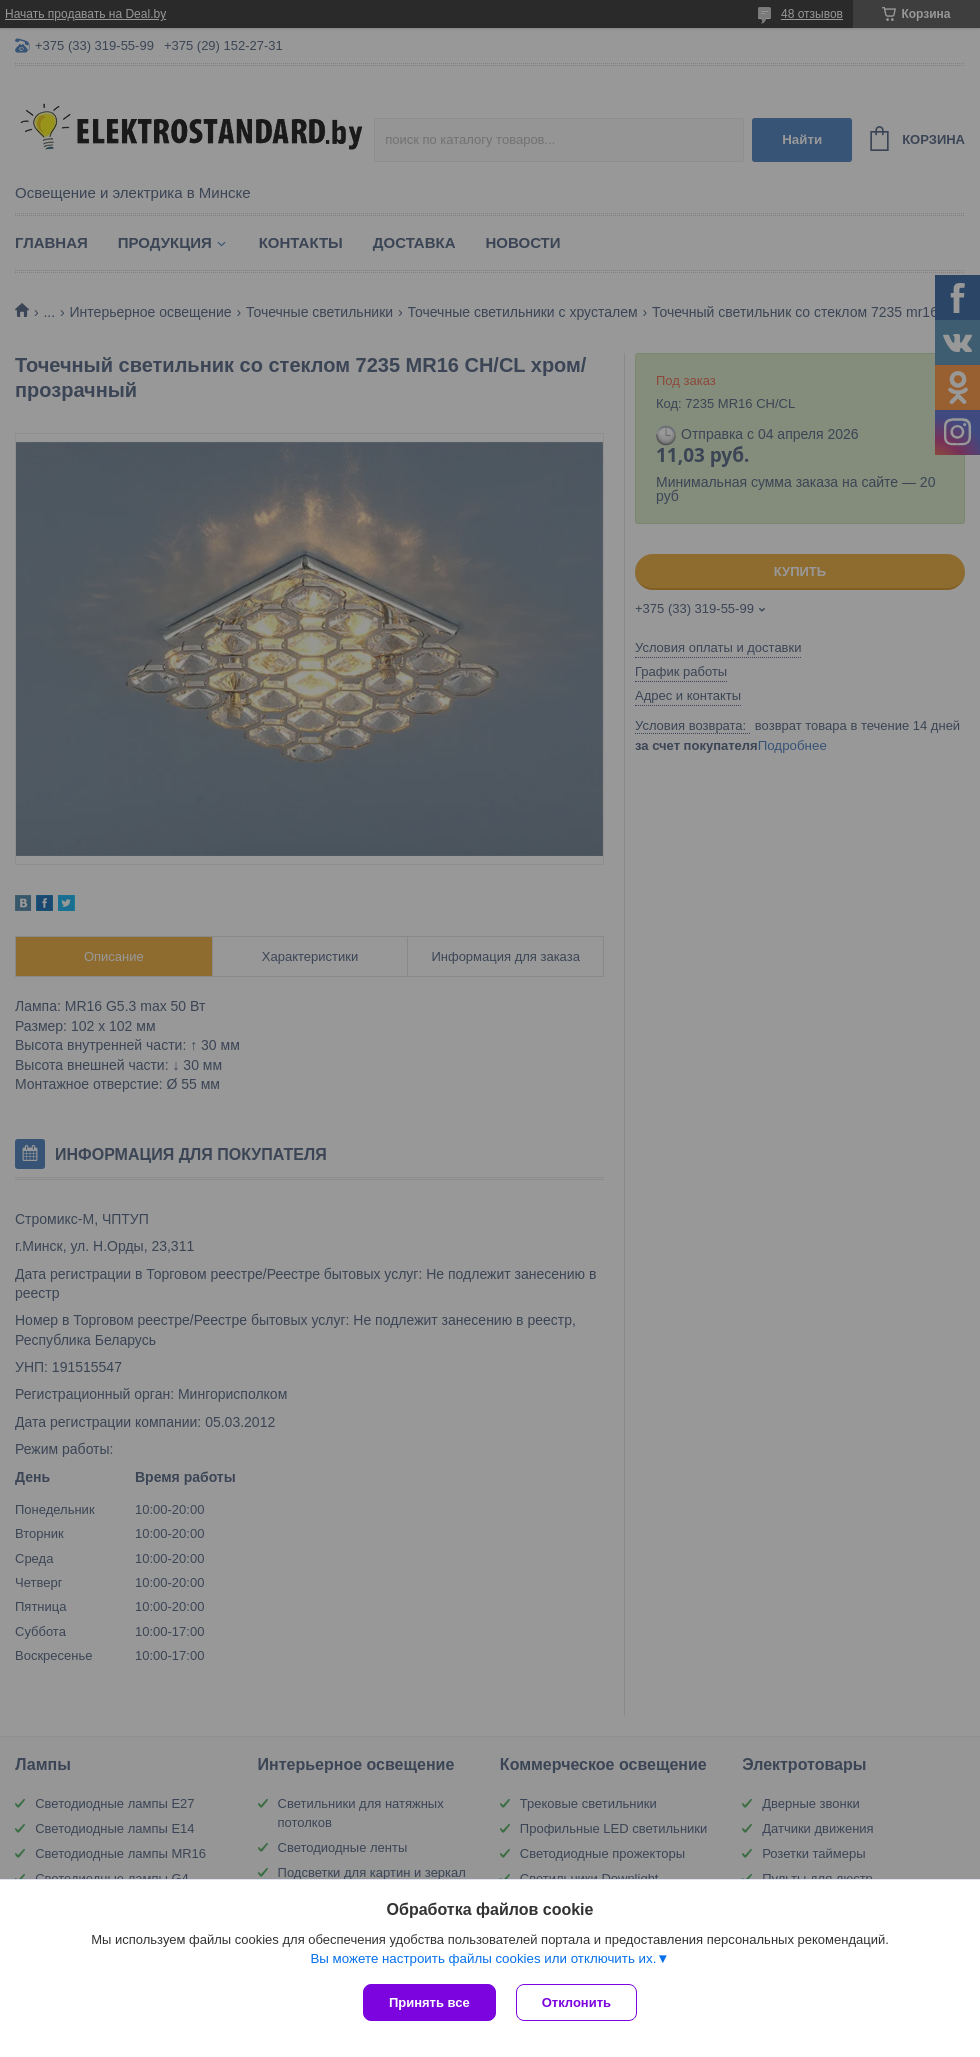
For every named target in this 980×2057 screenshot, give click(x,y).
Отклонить (576, 2002)
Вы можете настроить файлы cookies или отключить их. (483, 1958)
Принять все (429, 2002)
